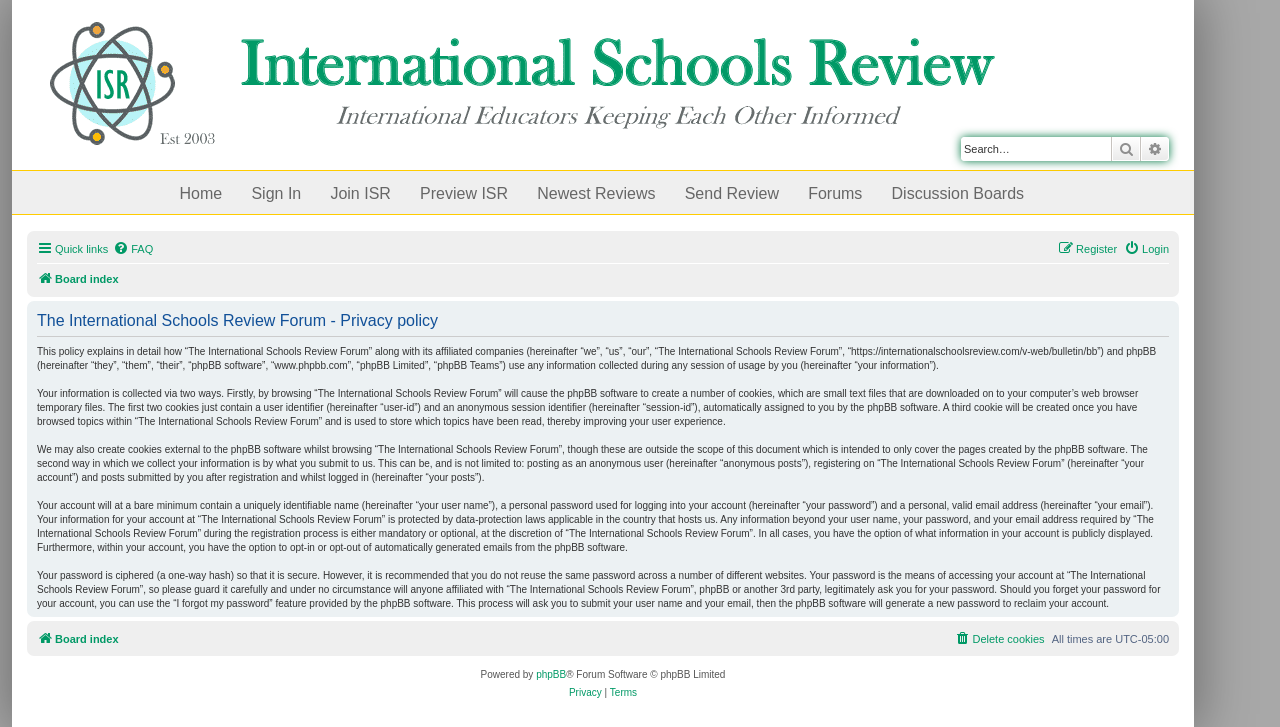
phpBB (551, 674)
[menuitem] (133, 249)
